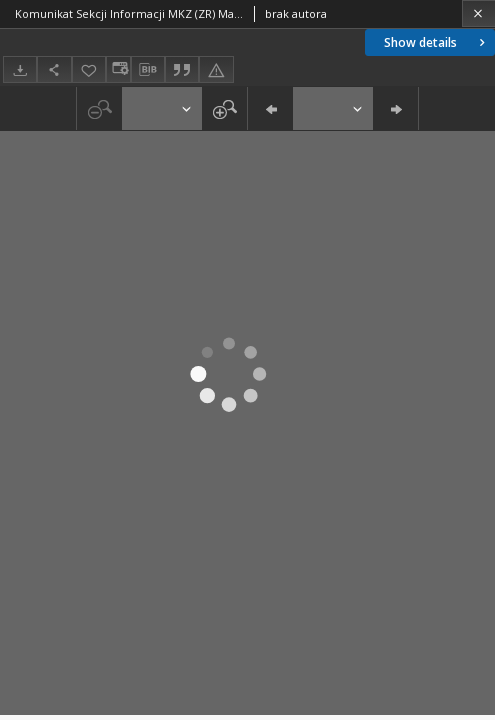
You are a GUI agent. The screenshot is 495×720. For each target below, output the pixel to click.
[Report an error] (216, 69)
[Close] (478, 13)
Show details (436, 42)
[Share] (54, 69)
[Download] (20, 69)
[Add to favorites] (89, 69)
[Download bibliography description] (148, 70)
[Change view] (118, 69)
